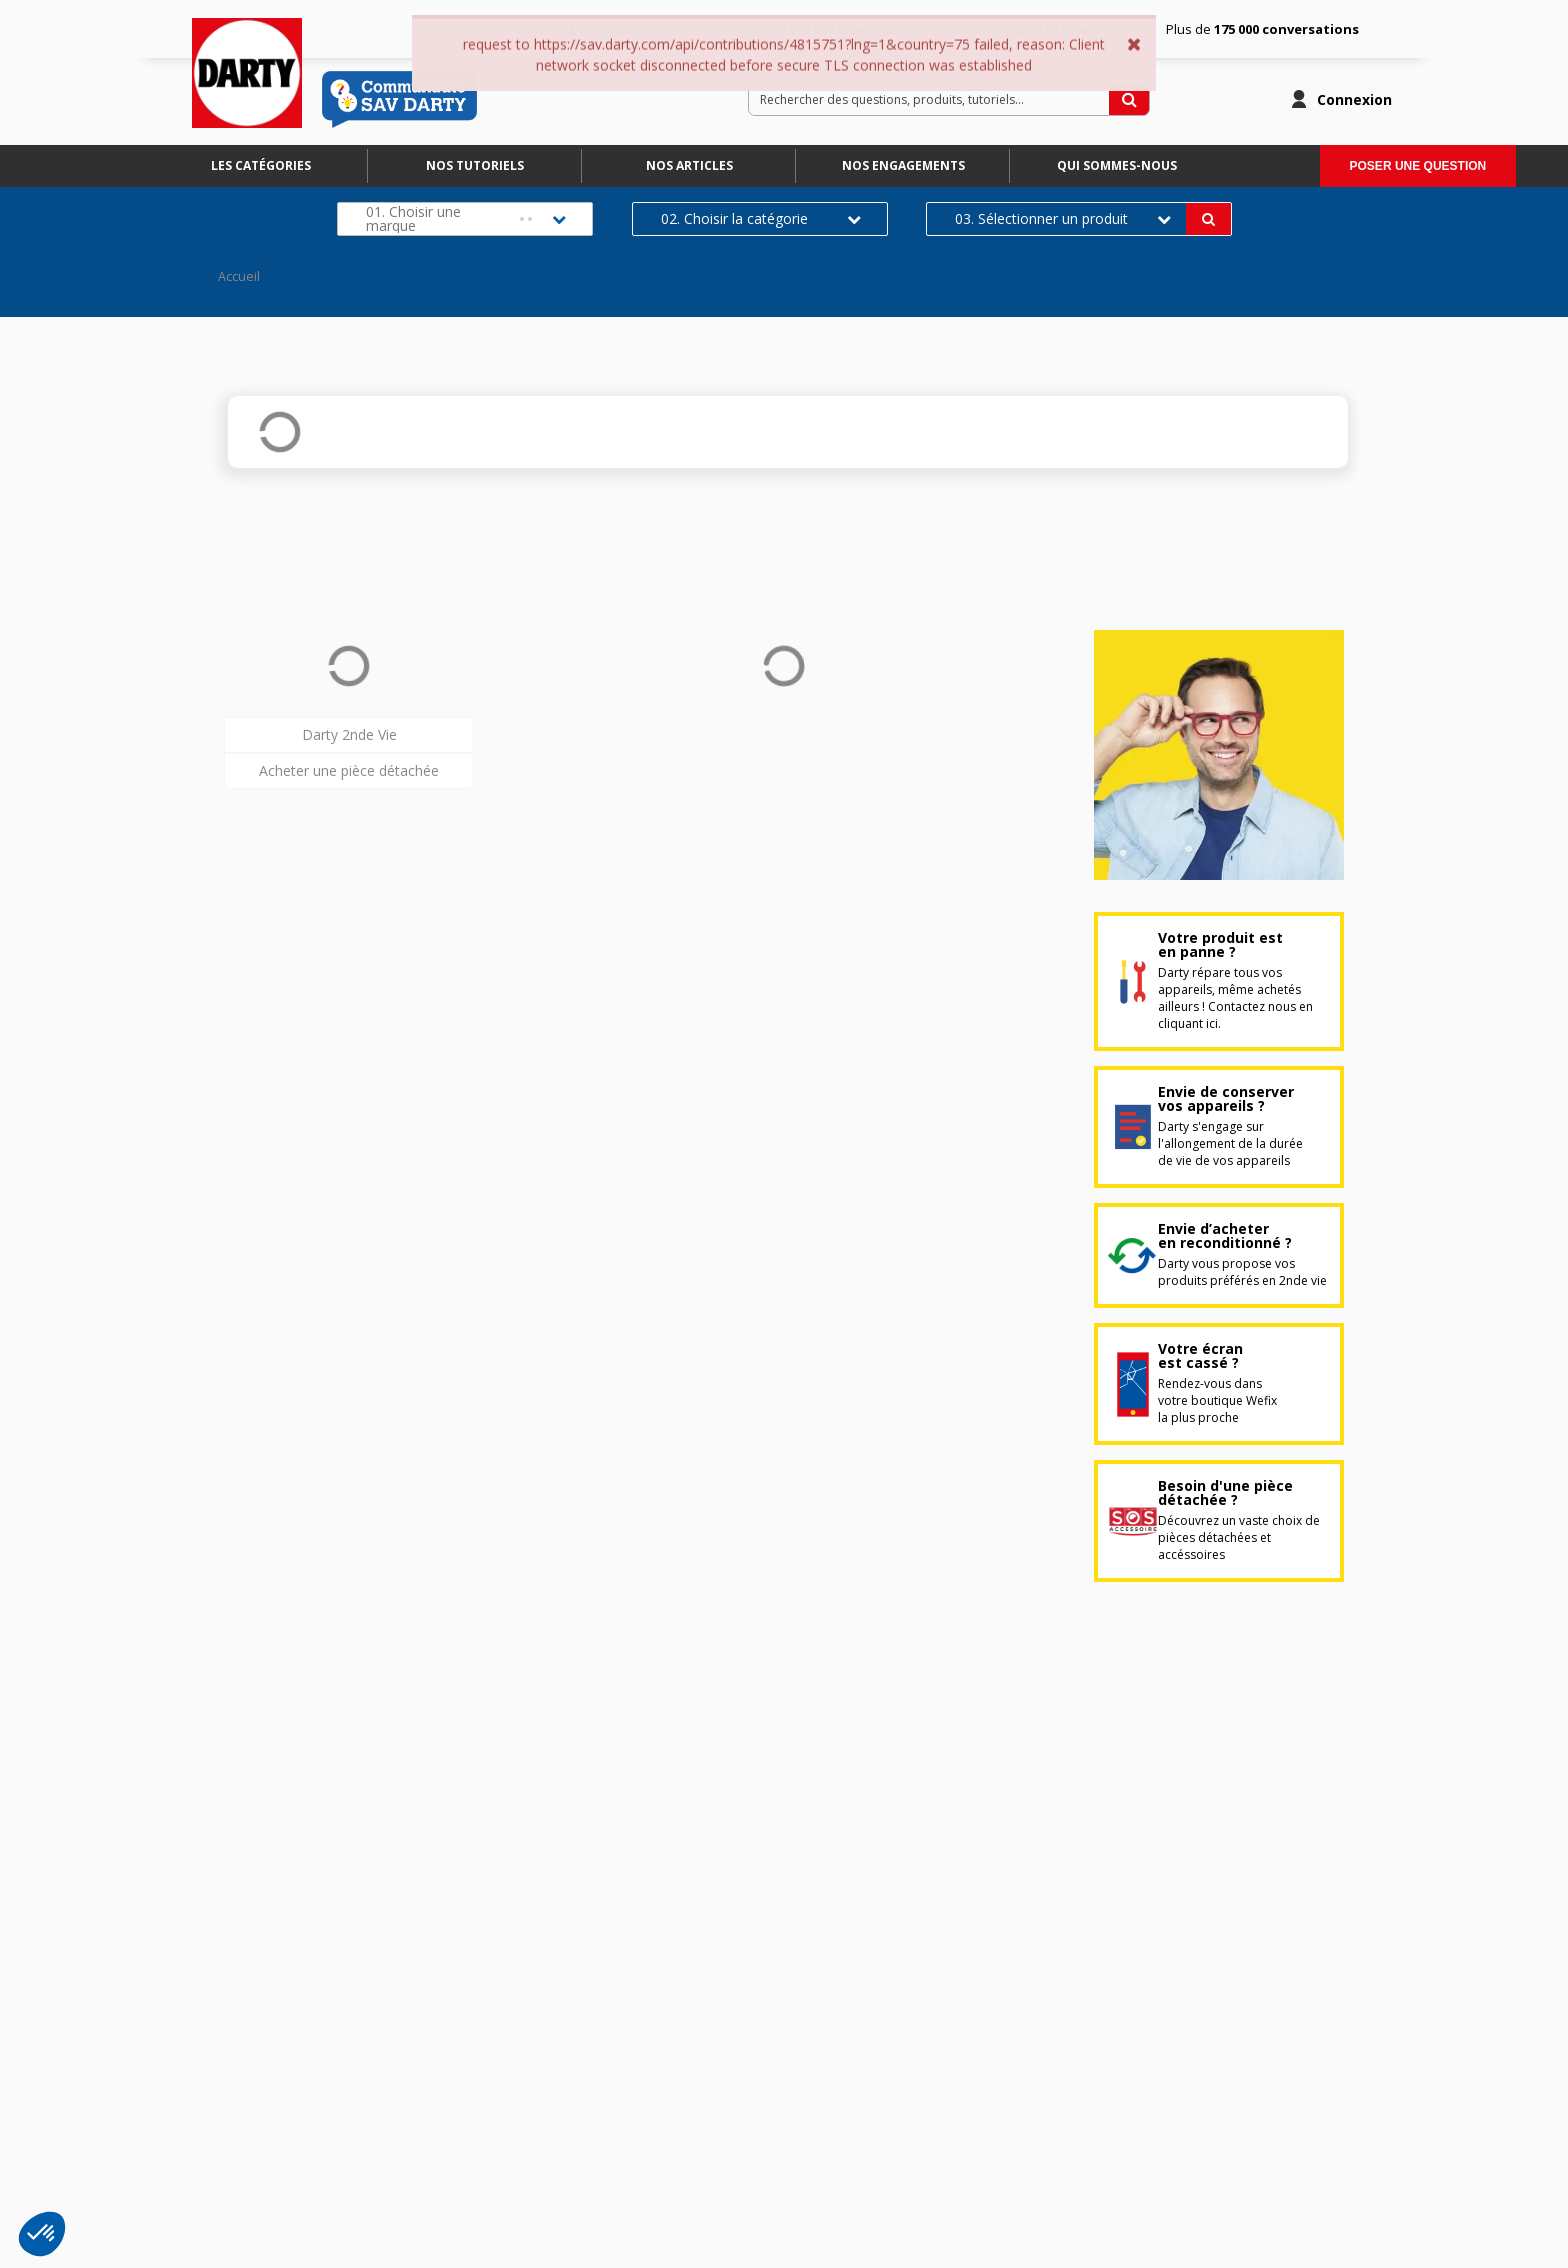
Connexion (1354, 99)
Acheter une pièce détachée (349, 770)
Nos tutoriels (475, 165)
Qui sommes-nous (1117, 165)
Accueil (239, 276)
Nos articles (689, 165)
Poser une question (1418, 166)
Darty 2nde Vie (349, 734)
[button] (42, 2234)
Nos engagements (903, 165)
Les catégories (261, 165)
